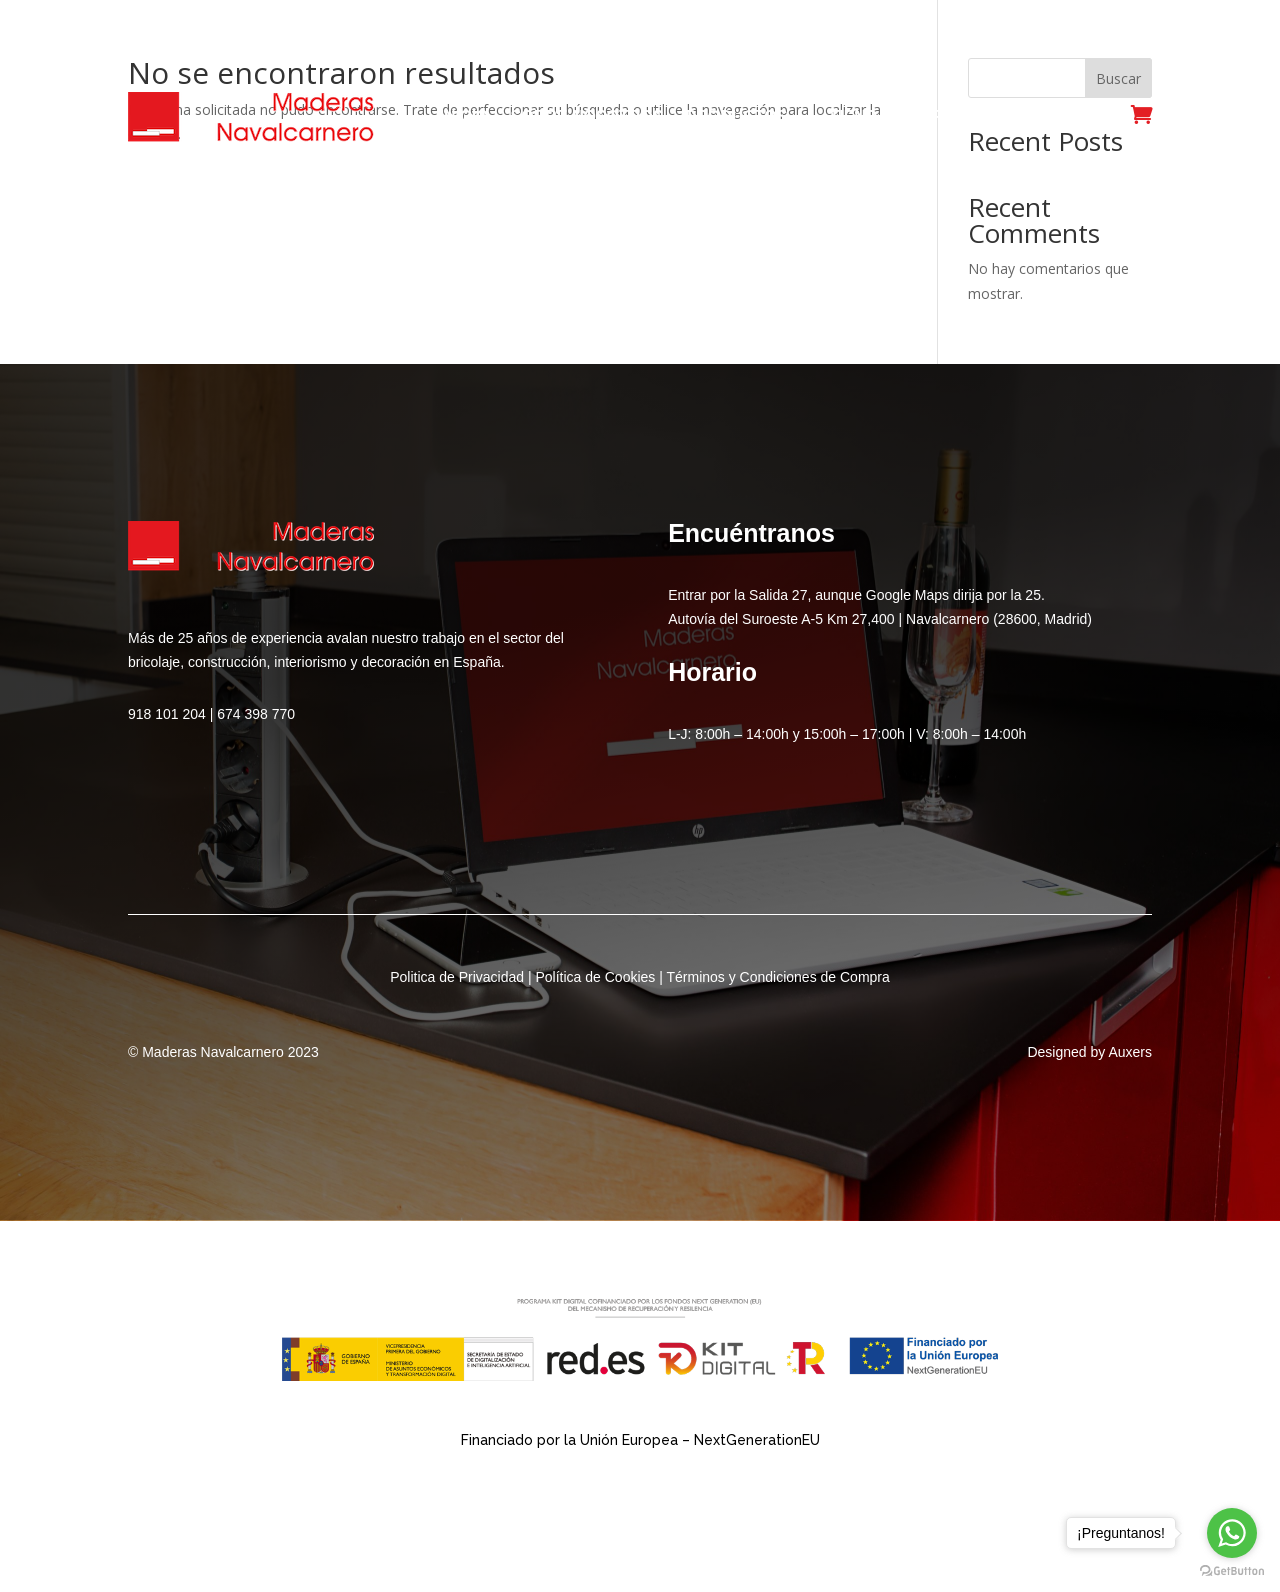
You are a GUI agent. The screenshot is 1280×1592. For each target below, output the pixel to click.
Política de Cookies (595, 977)
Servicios (954, 116)
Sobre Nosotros (587, 116)
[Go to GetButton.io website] (1232, 1571)
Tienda (859, 116)
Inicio (464, 116)
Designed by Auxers (1089, 1052)
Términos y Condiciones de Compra (777, 977)
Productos (736, 116)
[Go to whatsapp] (1232, 1533)
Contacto (1064, 116)
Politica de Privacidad (457, 977)
